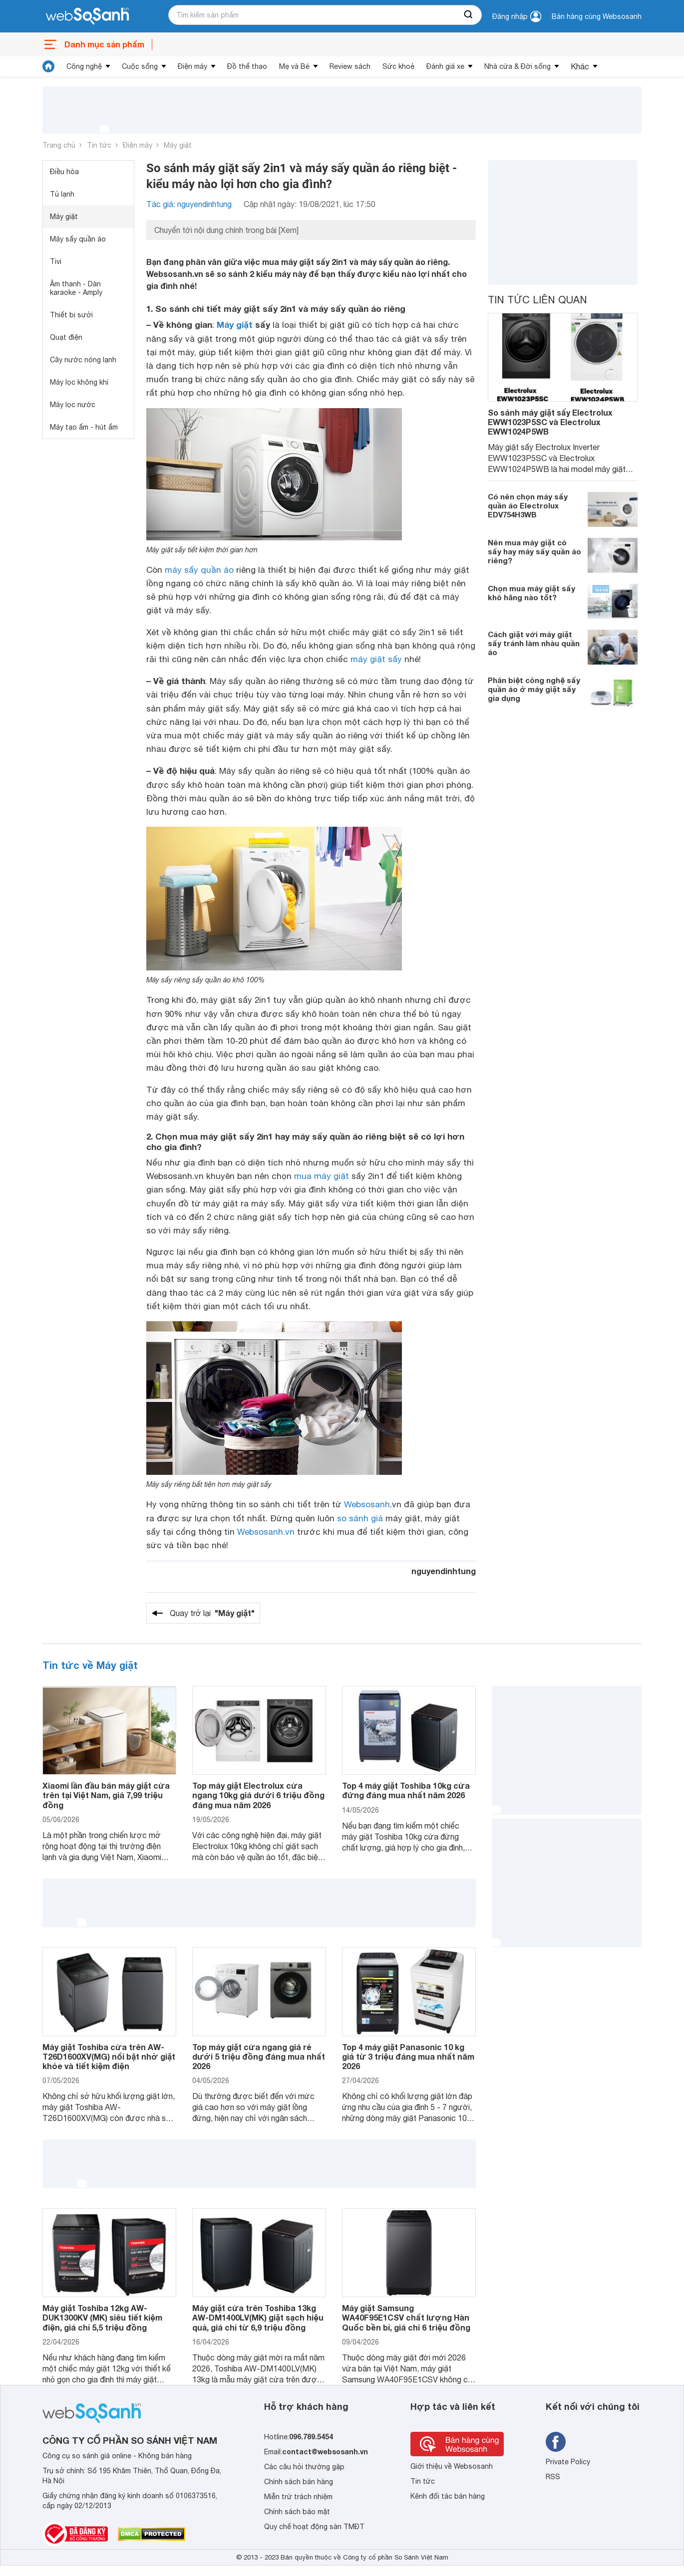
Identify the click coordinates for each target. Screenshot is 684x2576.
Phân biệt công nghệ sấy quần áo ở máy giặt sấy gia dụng (534, 689)
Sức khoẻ (398, 66)
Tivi (55, 261)
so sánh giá (360, 1518)
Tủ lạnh (62, 194)
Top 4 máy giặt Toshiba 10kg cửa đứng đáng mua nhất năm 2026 (406, 1790)
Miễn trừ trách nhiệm (298, 2497)
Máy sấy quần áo (78, 239)
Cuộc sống (140, 66)
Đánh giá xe (445, 66)
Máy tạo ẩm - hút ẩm (84, 427)
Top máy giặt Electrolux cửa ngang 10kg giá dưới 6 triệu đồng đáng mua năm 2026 (258, 1795)
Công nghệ (84, 66)
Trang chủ (58, 145)
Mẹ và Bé (294, 66)
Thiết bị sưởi (71, 315)
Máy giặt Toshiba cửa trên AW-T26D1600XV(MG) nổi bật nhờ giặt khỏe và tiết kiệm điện (108, 2056)
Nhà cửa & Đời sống (517, 66)
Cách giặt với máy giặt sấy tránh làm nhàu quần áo (534, 643)
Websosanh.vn (266, 1532)
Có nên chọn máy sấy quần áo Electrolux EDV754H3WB (528, 505)
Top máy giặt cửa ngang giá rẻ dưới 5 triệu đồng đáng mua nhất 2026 (258, 2056)
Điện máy (192, 66)
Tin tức (99, 145)
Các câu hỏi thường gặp (304, 2467)
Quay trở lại (212, 1613)
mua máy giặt (321, 1176)
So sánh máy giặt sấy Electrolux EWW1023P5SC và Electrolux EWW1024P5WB (550, 422)
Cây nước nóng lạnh (83, 360)
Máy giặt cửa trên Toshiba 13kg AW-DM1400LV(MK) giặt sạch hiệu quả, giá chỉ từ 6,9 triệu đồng (258, 2317)
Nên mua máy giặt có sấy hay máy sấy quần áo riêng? (534, 551)
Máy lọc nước (72, 405)
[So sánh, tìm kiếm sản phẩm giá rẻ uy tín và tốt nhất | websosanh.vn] (87, 16)
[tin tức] (48, 66)
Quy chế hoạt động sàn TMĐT (314, 2527)
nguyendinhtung (443, 1571)
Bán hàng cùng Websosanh (597, 16)
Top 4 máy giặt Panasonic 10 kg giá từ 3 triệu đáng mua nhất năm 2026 (408, 2056)
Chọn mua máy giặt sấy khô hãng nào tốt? (531, 593)
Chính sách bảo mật (297, 2512)
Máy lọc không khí (79, 382)
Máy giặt (178, 145)
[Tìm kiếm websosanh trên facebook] (556, 2442)
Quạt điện (66, 337)
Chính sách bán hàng (298, 2482)
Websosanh (367, 1504)
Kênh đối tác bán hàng (447, 2496)
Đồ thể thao (247, 66)
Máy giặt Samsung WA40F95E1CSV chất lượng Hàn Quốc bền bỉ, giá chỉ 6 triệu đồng (406, 2317)
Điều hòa (64, 172)
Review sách (350, 66)
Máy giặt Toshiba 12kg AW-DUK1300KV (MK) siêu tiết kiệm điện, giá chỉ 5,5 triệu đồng (102, 2317)
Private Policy (568, 2462)
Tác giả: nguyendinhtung (189, 204)
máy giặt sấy (376, 659)
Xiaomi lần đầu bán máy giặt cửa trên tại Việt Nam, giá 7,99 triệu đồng (106, 1795)
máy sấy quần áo (199, 570)
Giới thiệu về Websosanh (451, 2466)
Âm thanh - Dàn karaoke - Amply (76, 288)
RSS (553, 2477)
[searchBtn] (468, 14)
